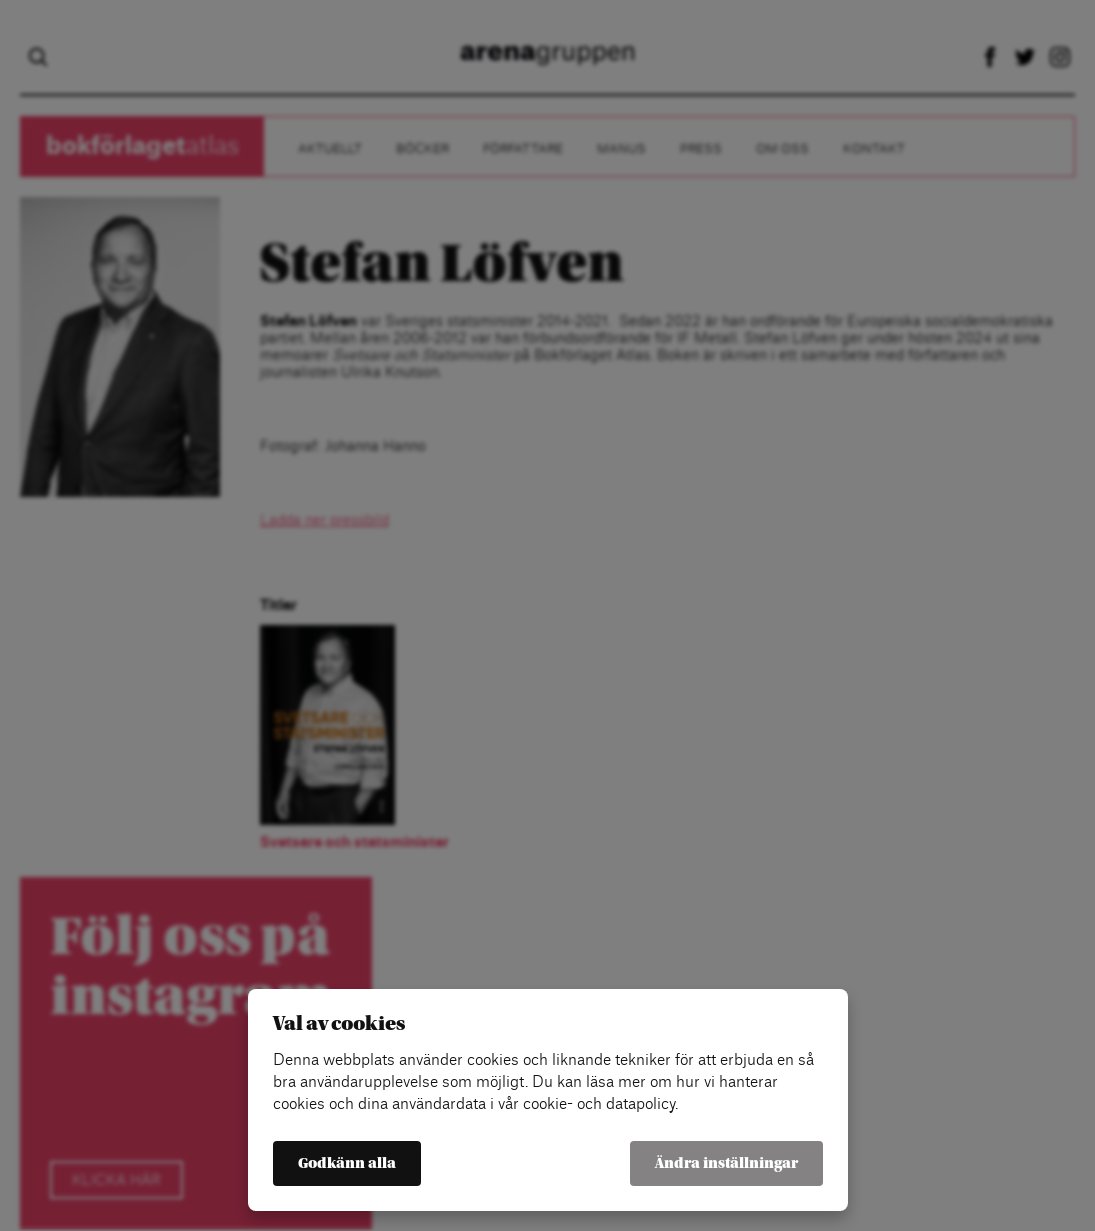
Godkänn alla (347, 1163)
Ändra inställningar (726, 1163)
